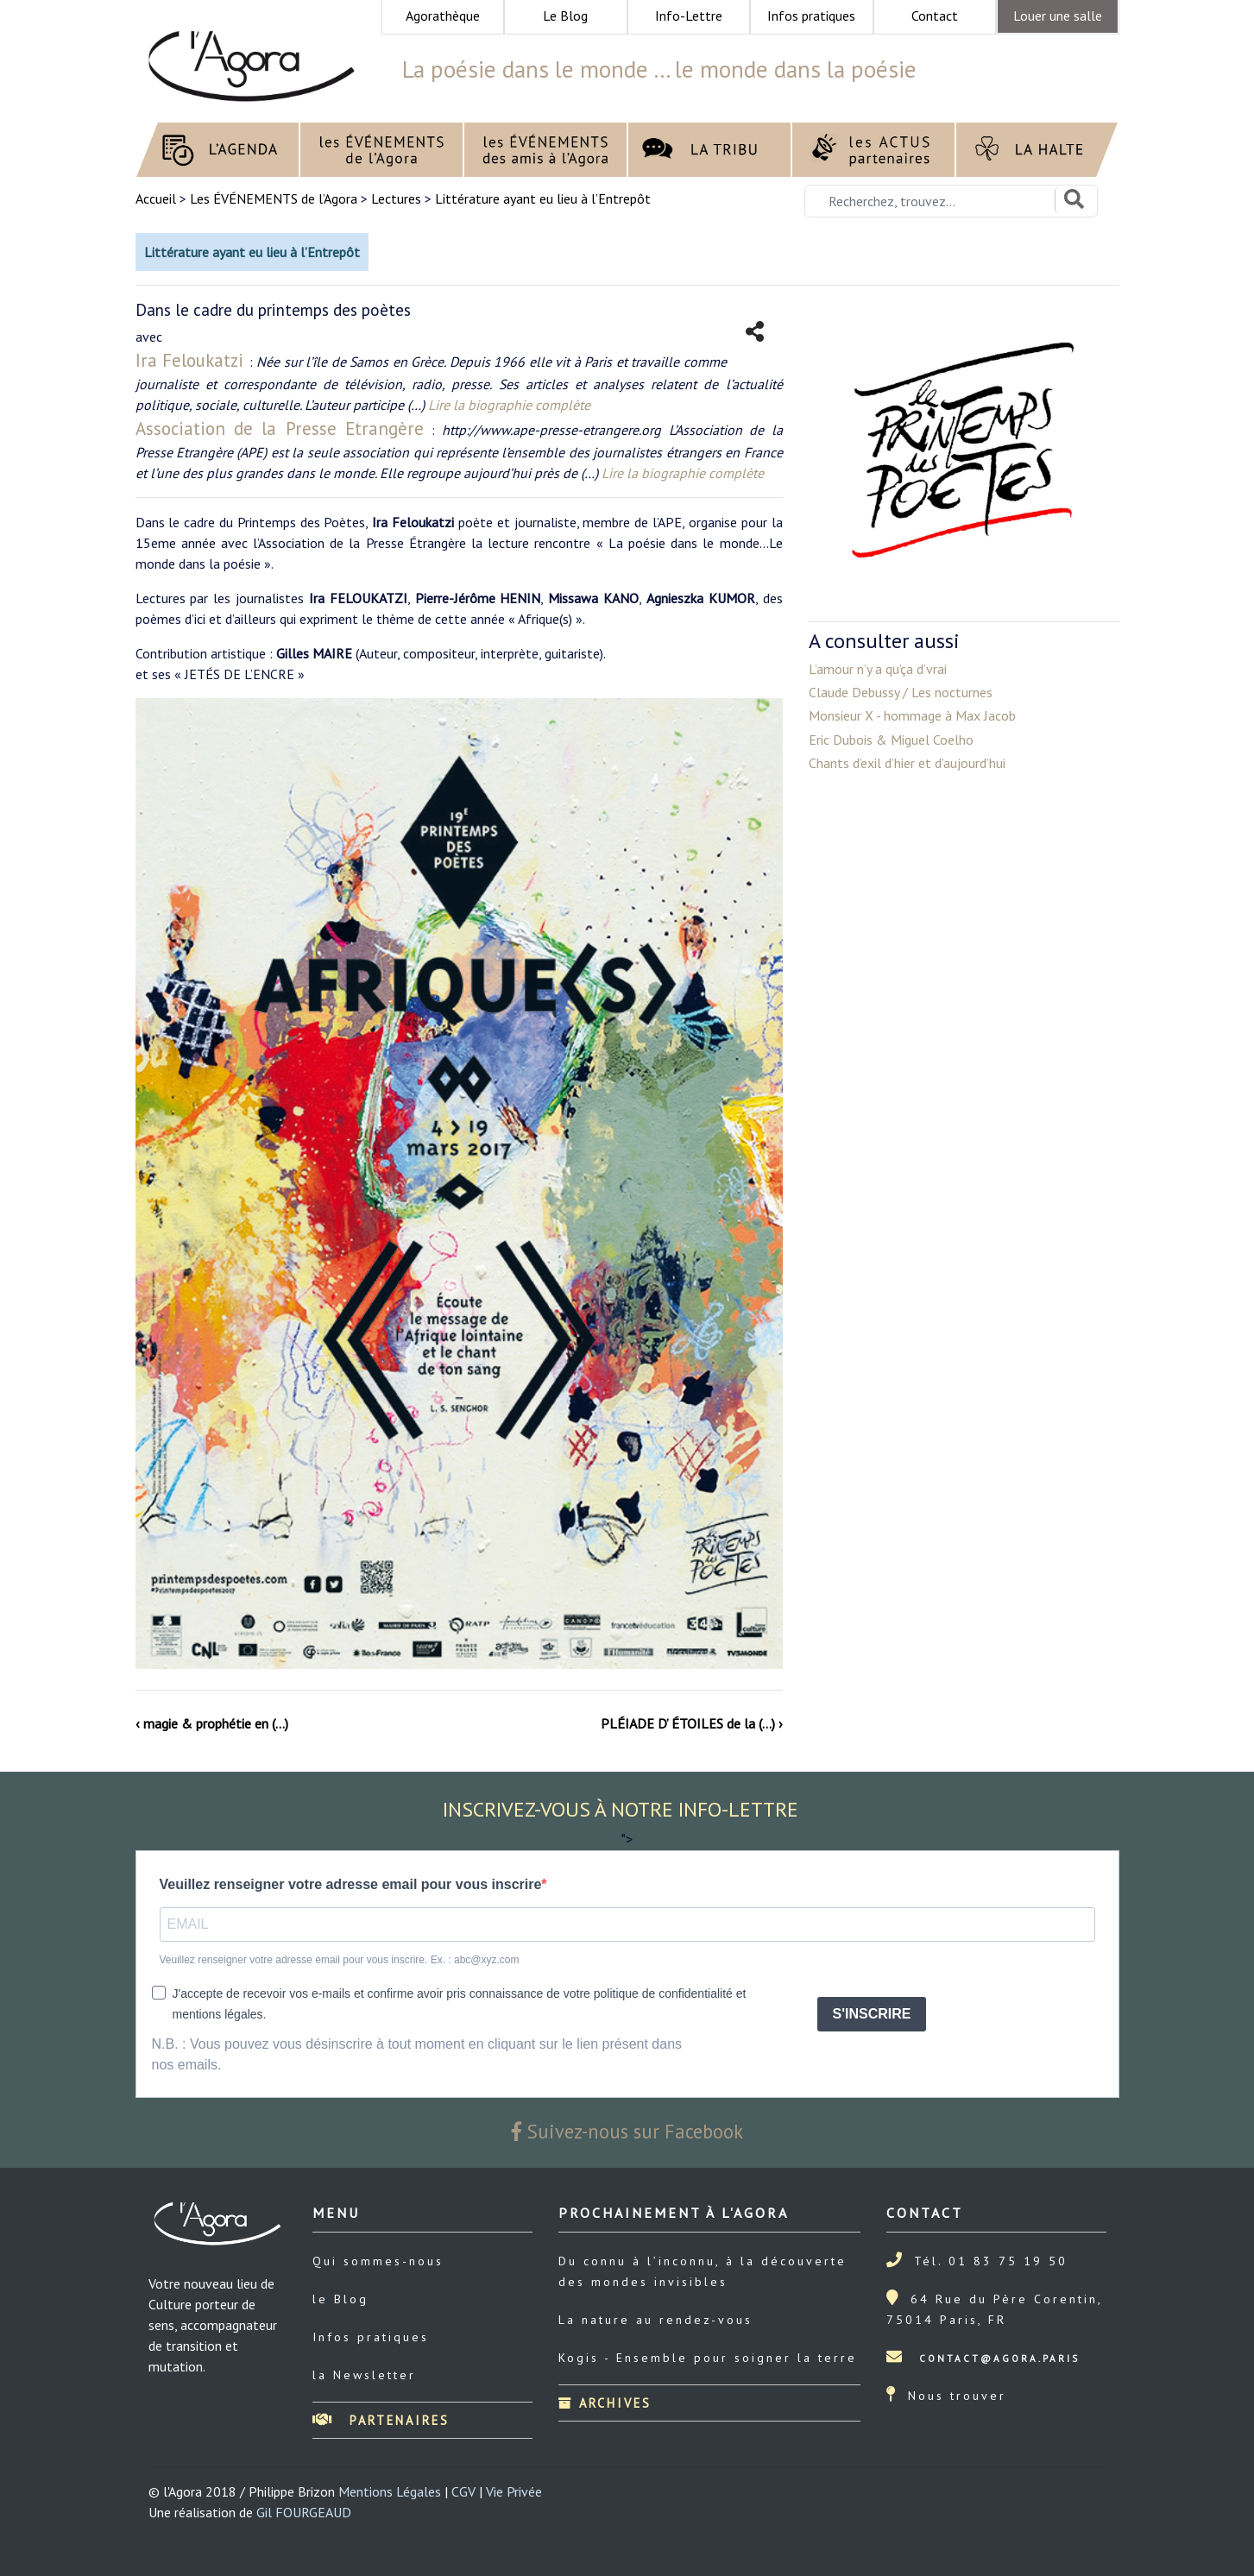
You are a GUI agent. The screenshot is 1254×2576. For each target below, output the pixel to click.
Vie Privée (514, 2491)
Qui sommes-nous (378, 2261)
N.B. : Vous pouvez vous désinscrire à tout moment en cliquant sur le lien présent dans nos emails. (417, 2054)
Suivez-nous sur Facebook (627, 2131)
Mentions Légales (389, 2491)
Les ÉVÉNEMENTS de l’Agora (273, 198)
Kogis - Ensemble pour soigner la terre (707, 2357)
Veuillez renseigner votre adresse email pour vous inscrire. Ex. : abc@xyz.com (340, 1960)
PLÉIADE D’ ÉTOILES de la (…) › (692, 1723)
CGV (463, 2491)
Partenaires (381, 2420)
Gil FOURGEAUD (303, 2512)
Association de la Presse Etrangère (280, 428)
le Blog (340, 2299)
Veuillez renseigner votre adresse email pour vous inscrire (351, 1884)
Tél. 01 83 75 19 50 (991, 2261)
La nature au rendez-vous (655, 2319)
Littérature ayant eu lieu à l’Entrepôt (543, 198)
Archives (605, 2403)
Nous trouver (957, 2395)
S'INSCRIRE (872, 2013)
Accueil (157, 198)
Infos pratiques (370, 2337)
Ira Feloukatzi (192, 360)
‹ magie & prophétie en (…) (211, 1723)
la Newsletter (364, 2375)
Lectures (396, 198)
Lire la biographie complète (509, 404)
